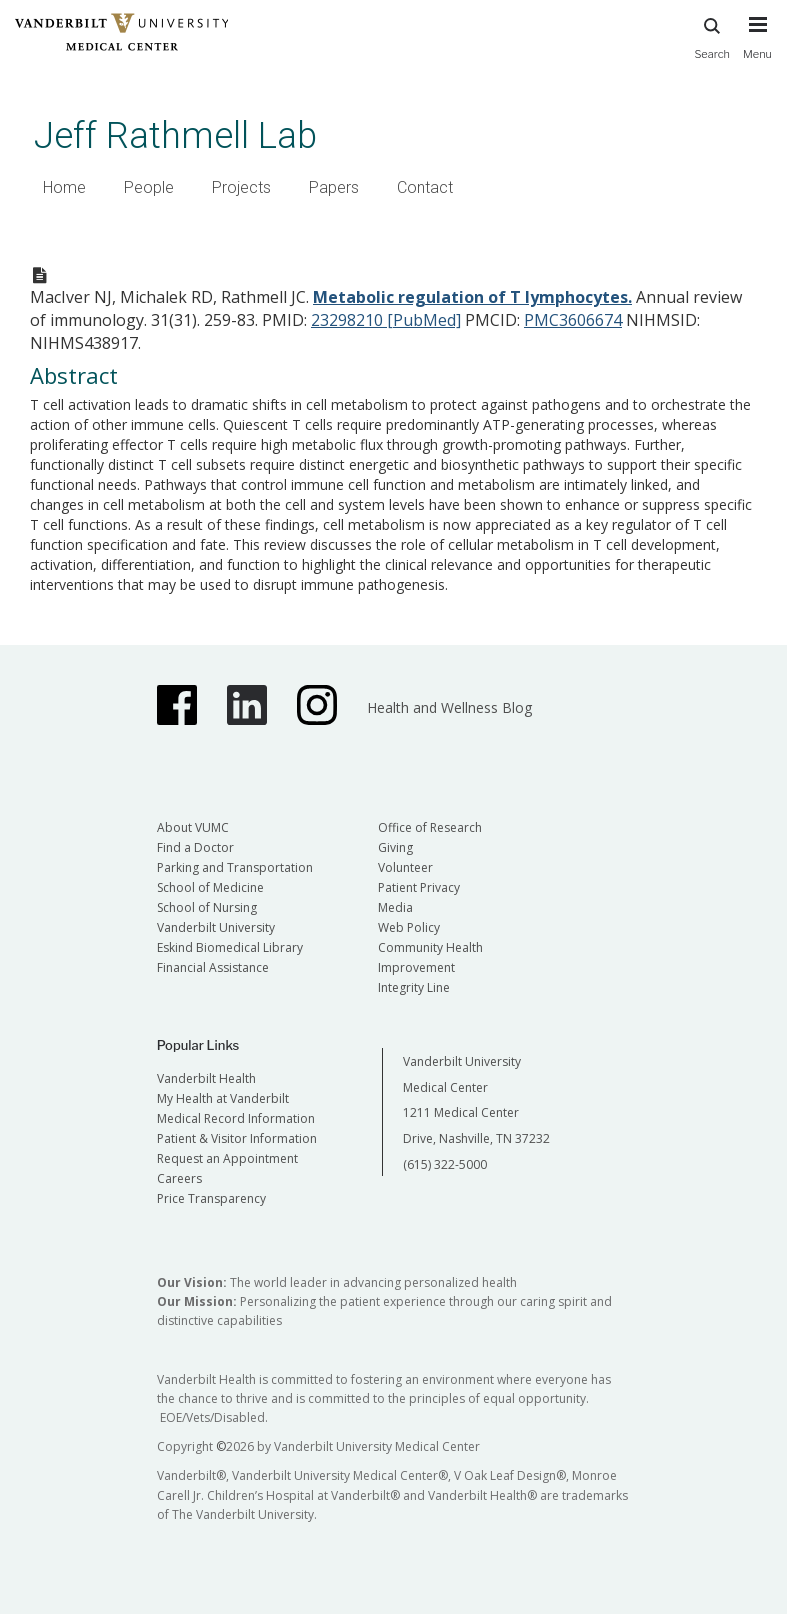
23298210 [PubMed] (386, 320)
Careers (179, 1178)
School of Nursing (207, 907)
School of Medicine (210, 887)
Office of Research (430, 827)
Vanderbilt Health (206, 1078)
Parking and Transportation (235, 867)
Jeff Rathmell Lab (175, 135)
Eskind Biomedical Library (230, 947)
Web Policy (409, 927)
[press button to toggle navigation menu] (757, 47)
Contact (425, 187)
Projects (241, 187)
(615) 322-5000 (445, 1164)
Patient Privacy (419, 887)
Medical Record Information (236, 1118)
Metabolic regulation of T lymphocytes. (472, 297)
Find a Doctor (195, 847)
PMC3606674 (573, 320)
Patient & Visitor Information (237, 1138)
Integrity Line (414, 987)
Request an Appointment (227, 1158)
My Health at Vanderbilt (223, 1098)
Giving (395, 847)
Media (395, 907)
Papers (334, 187)
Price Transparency (211, 1198)
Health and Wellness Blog (449, 707)
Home (64, 187)
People (149, 187)
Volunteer (405, 867)
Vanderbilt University (216, 927)
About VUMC (193, 827)
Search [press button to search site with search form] (712, 35)
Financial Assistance (213, 967)
